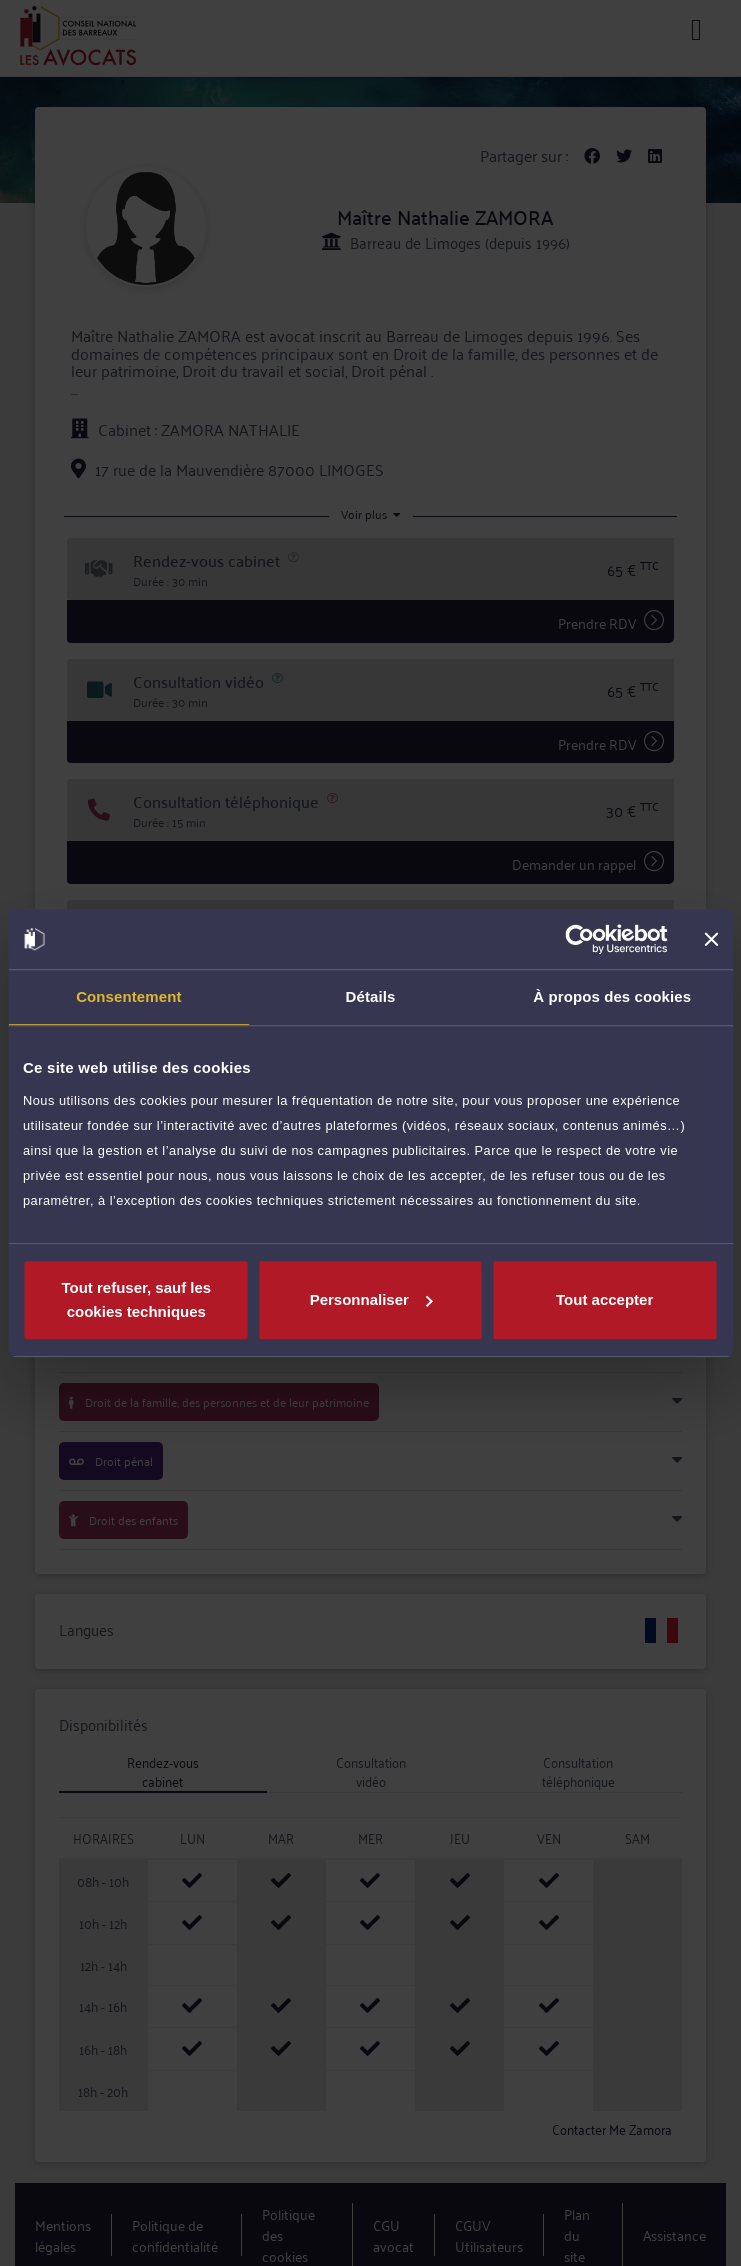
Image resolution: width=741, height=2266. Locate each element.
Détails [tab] (371, 996)
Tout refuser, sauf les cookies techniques (136, 1299)
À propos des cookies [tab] (612, 996)
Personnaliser (371, 1299)
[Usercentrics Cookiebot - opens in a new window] (579, 939)
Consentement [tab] (128, 996)
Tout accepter (604, 1299)
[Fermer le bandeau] (711, 939)
